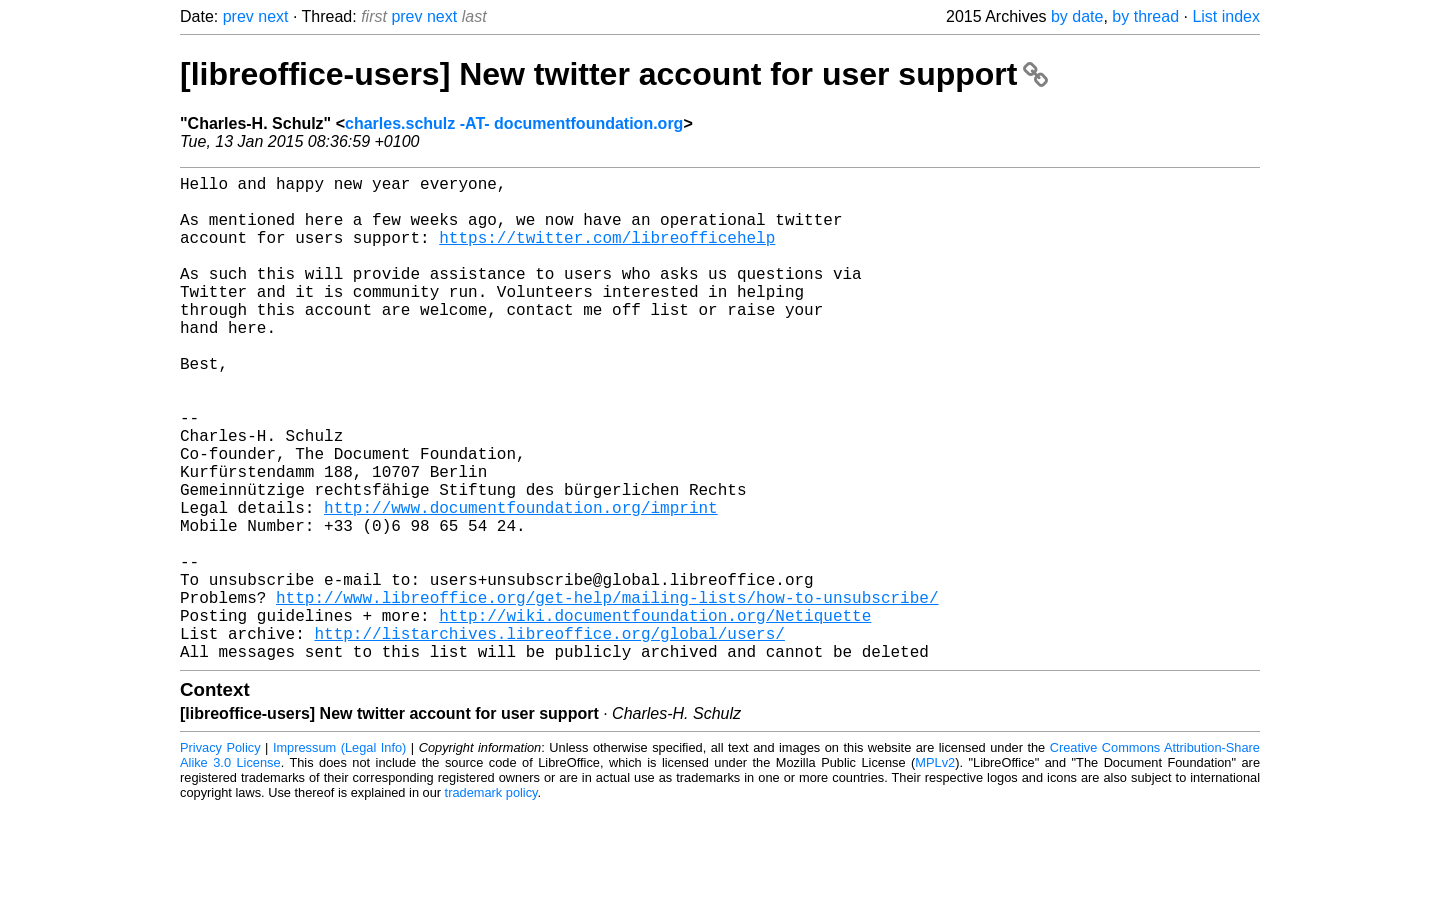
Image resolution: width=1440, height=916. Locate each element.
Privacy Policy (220, 855)
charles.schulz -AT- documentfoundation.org (514, 123)
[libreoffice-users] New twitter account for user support (614, 74)
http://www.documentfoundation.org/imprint (521, 583)
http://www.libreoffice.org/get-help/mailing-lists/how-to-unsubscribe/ (607, 693)
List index (1226, 16)
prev (238, 16)
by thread (1145, 16)
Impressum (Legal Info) (339, 855)
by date (1077, 16)
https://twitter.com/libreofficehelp (607, 253)
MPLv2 (935, 870)
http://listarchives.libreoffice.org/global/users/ (549, 737)
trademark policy (491, 900)
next (273, 16)
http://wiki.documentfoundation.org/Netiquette (655, 715)
